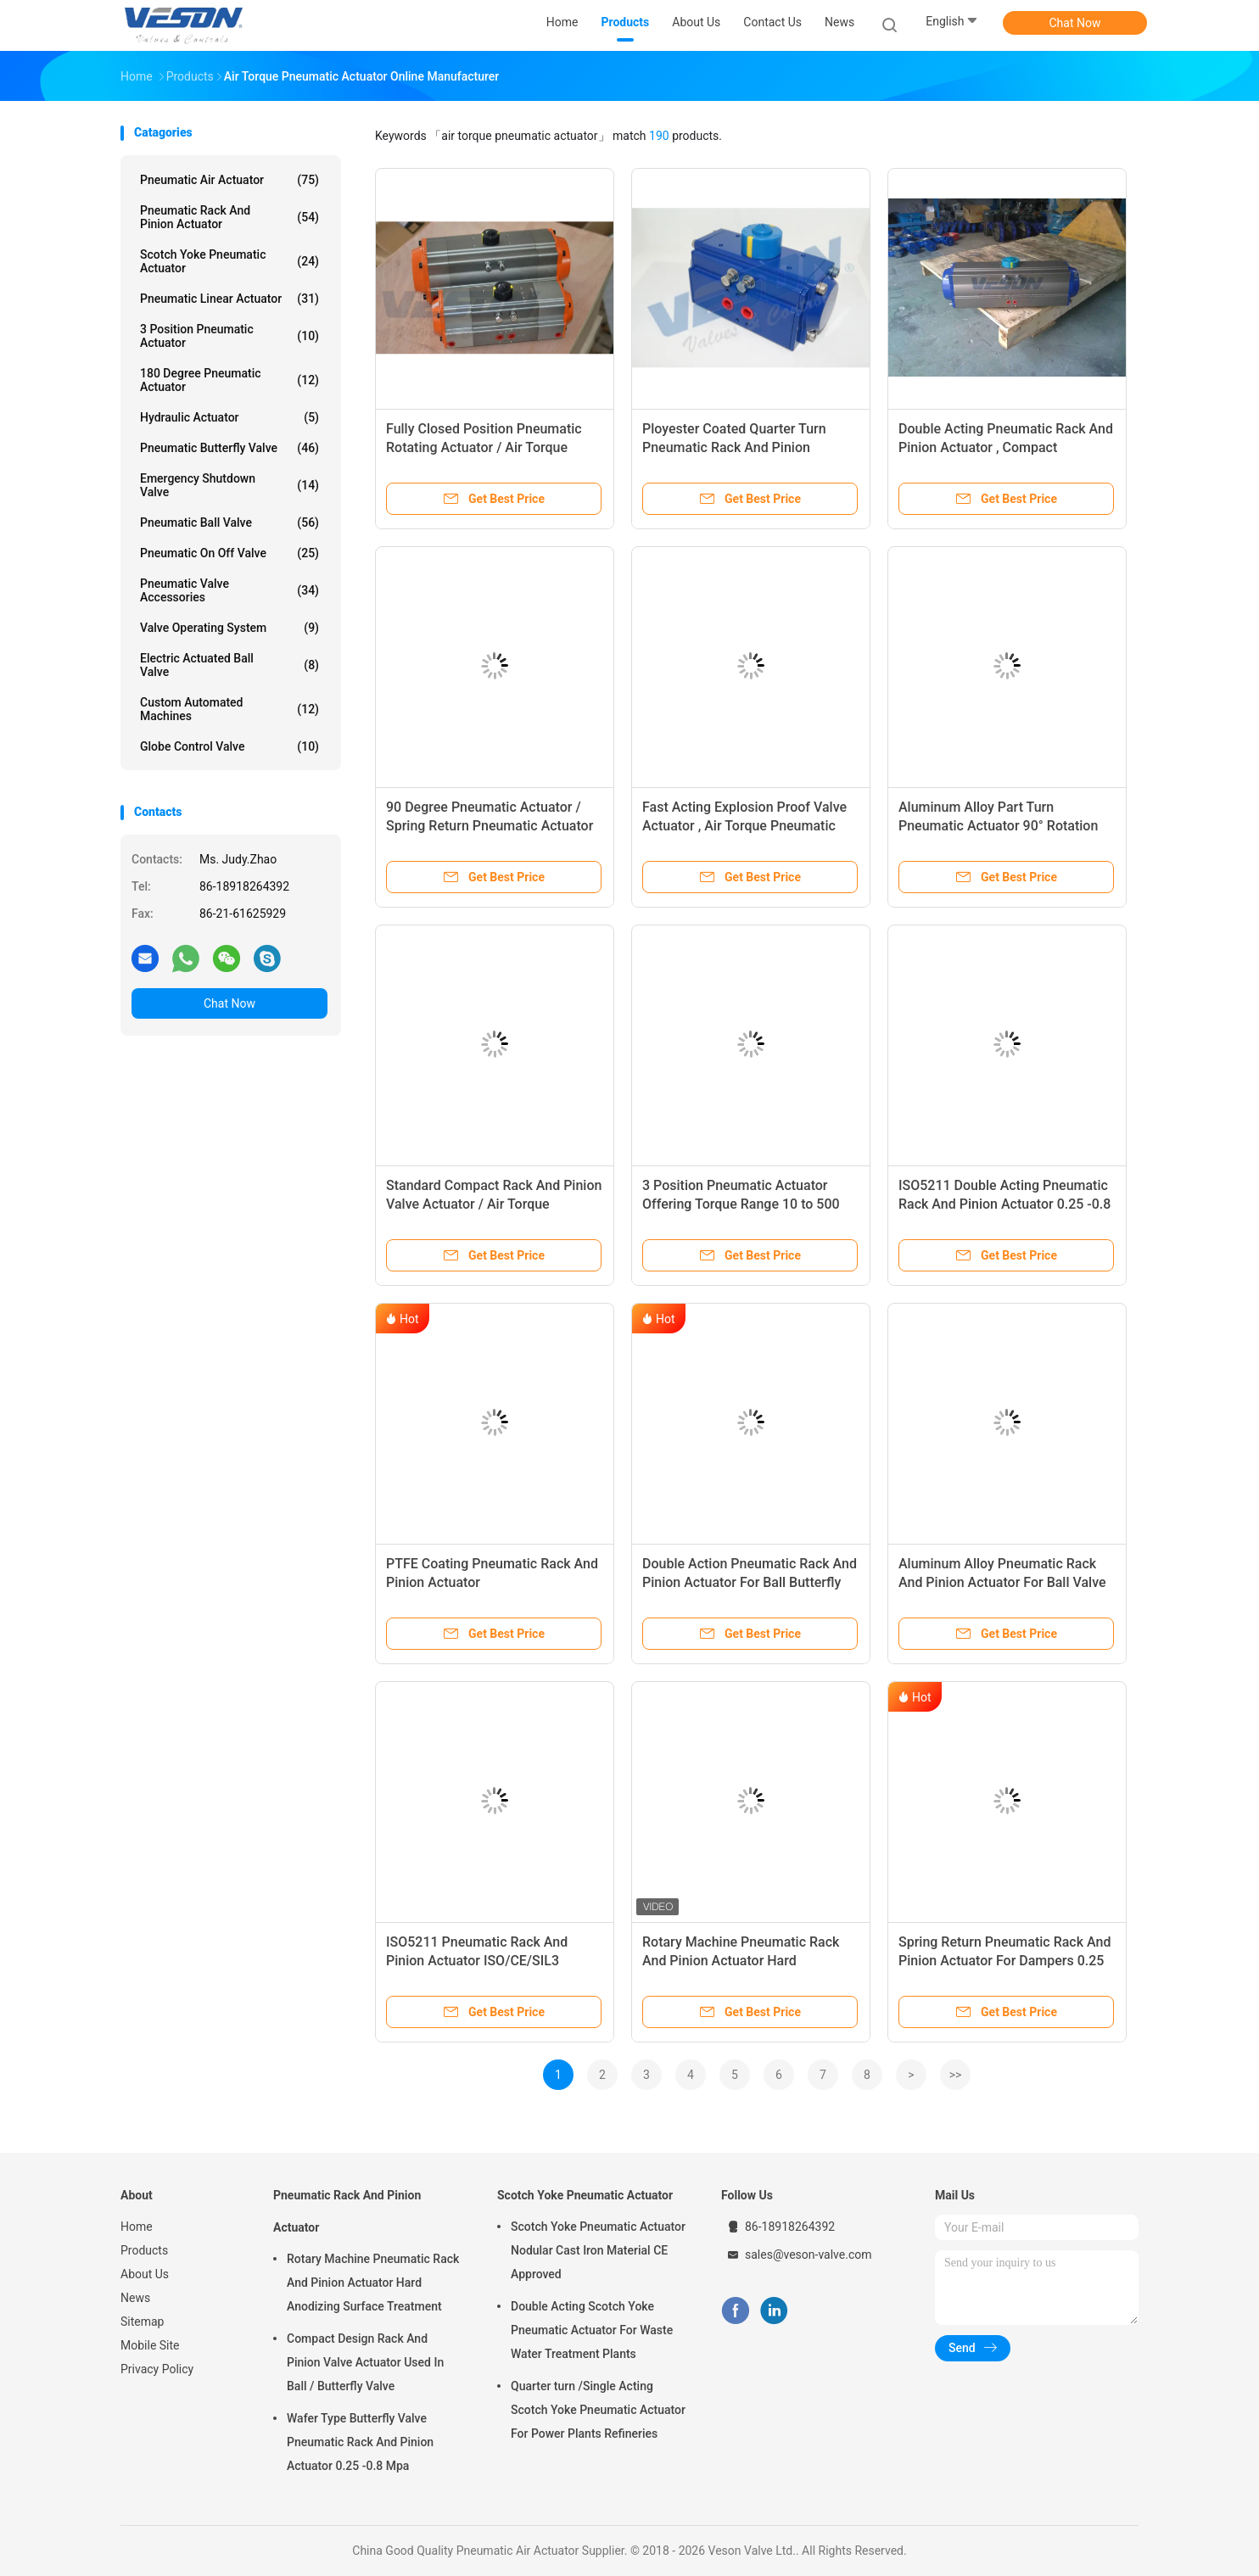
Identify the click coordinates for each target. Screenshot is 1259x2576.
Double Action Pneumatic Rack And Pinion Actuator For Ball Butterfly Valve (749, 1582)
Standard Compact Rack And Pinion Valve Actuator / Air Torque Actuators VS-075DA (494, 1204)
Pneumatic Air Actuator (229, 179)
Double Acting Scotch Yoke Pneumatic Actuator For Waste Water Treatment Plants (592, 2330)
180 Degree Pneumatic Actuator (229, 380)
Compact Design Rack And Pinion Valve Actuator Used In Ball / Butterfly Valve (365, 2362)
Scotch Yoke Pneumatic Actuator (229, 261)
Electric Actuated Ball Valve (229, 665)
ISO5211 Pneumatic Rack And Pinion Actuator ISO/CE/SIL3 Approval (477, 1960)
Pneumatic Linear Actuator (229, 298)
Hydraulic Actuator (229, 417)
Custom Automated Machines (229, 709)
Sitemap (142, 2321)
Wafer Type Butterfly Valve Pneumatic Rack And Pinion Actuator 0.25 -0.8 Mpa (360, 2442)
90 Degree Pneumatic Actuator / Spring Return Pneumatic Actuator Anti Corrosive (489, 825)
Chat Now (1075, 23)
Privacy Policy (156, 2369)
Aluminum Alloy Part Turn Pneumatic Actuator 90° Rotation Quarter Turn (998, 825)
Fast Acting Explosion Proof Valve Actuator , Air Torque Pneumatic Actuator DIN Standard (744, 825)
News (135, 2298)
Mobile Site (150, 2345)
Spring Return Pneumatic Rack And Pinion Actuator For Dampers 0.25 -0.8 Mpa (1004, 1960)
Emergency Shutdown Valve (229, 485)
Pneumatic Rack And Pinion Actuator (229, 217)
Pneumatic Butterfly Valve (229, 447)
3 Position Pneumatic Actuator (229, 335)
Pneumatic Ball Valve (229, 522)
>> (955, 2074)
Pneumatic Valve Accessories (229, 590)
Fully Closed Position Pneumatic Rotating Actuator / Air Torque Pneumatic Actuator (484, 447)
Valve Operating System (229, 627)
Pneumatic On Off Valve (229, 553)
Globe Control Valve (229, 746)
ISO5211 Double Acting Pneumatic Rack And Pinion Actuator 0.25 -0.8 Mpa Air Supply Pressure (1004, 1204)
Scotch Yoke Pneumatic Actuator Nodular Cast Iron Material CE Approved (598, 2250)
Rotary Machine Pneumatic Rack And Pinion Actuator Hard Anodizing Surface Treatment (740, 1960)
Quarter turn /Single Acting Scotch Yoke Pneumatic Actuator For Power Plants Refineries (598, 2409)
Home (136, 2226)
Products (144, 2250)
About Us (144, 2274)
